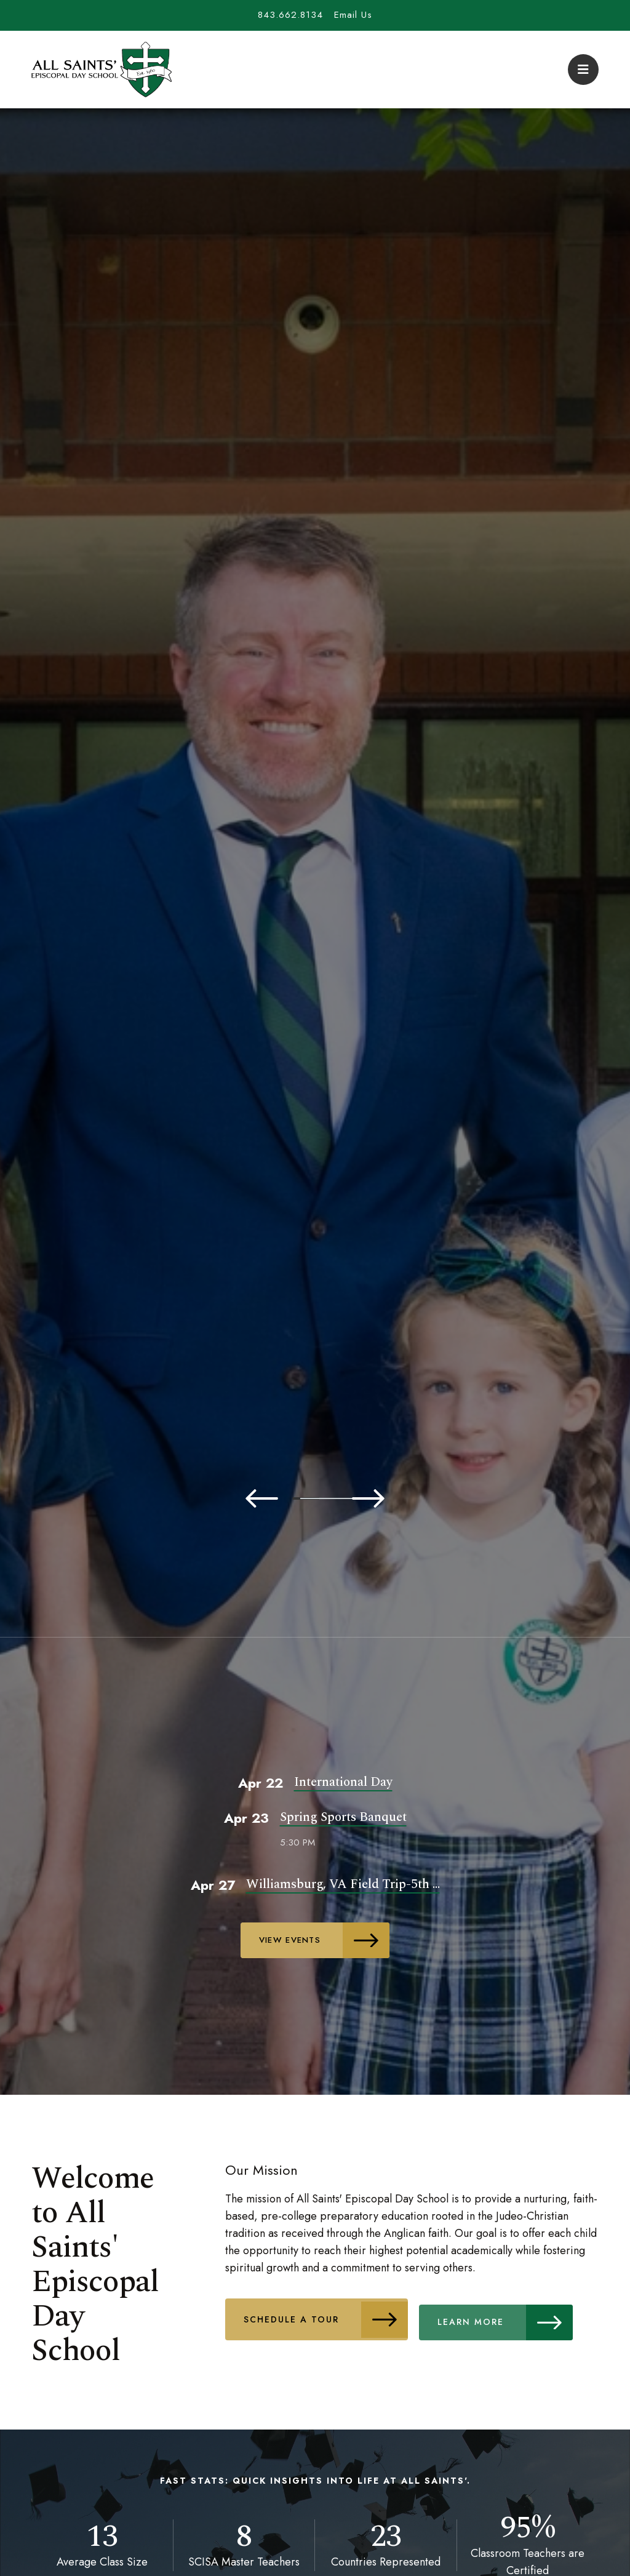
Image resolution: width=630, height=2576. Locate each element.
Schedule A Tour (329, 2316)
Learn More (518, 2316)
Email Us (353, 15)
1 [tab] (222, 1498)
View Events (326, 1940)
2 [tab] (259, 1498)
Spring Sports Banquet (343, 1817)
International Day (343, 1782)
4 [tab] (333, 1498)
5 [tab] (370, 1498)
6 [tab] (407, 1498)
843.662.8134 (290, 15)
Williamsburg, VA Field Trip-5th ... (342, 1883)
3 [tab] (296, 1498)
